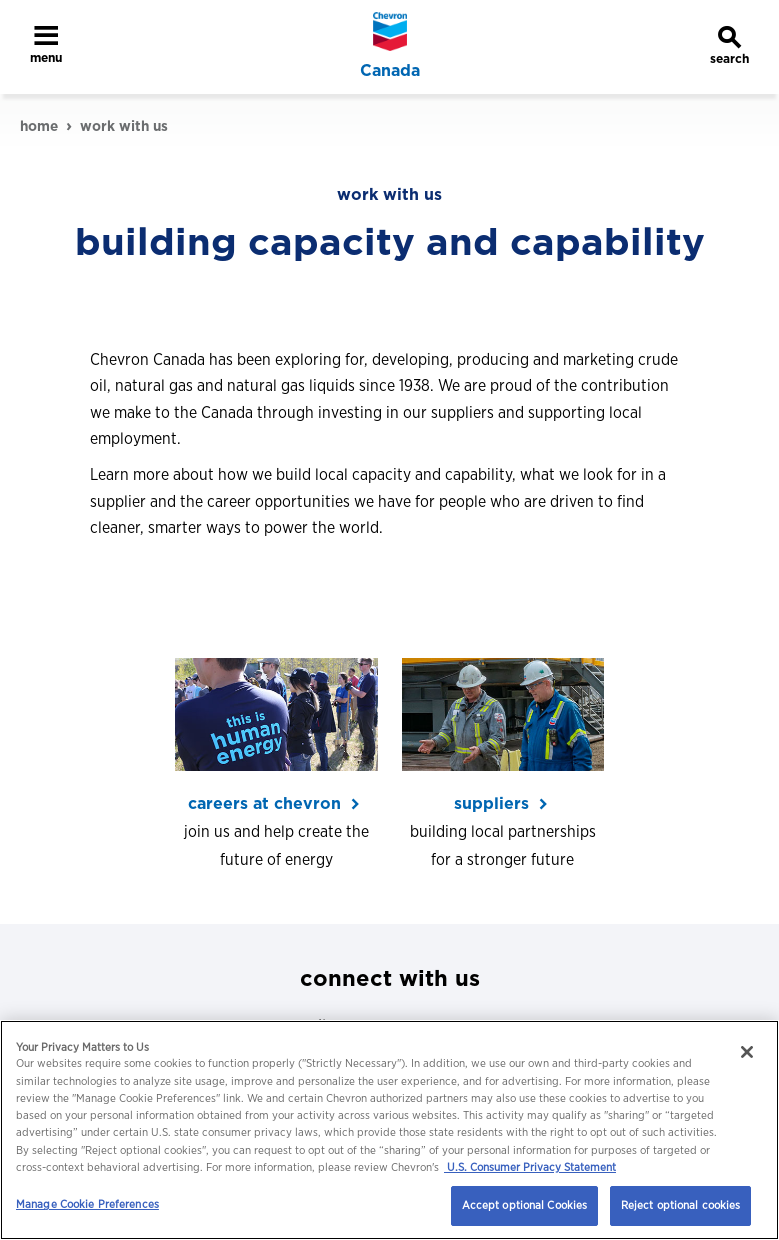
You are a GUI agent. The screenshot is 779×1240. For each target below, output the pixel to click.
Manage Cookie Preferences (87, 1204)
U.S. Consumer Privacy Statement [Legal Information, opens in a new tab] (530, 1167)
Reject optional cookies (681, 1205)
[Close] (747, 1052)
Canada (390, 71)
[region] (389, 1130)
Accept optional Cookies (525, 1205)
